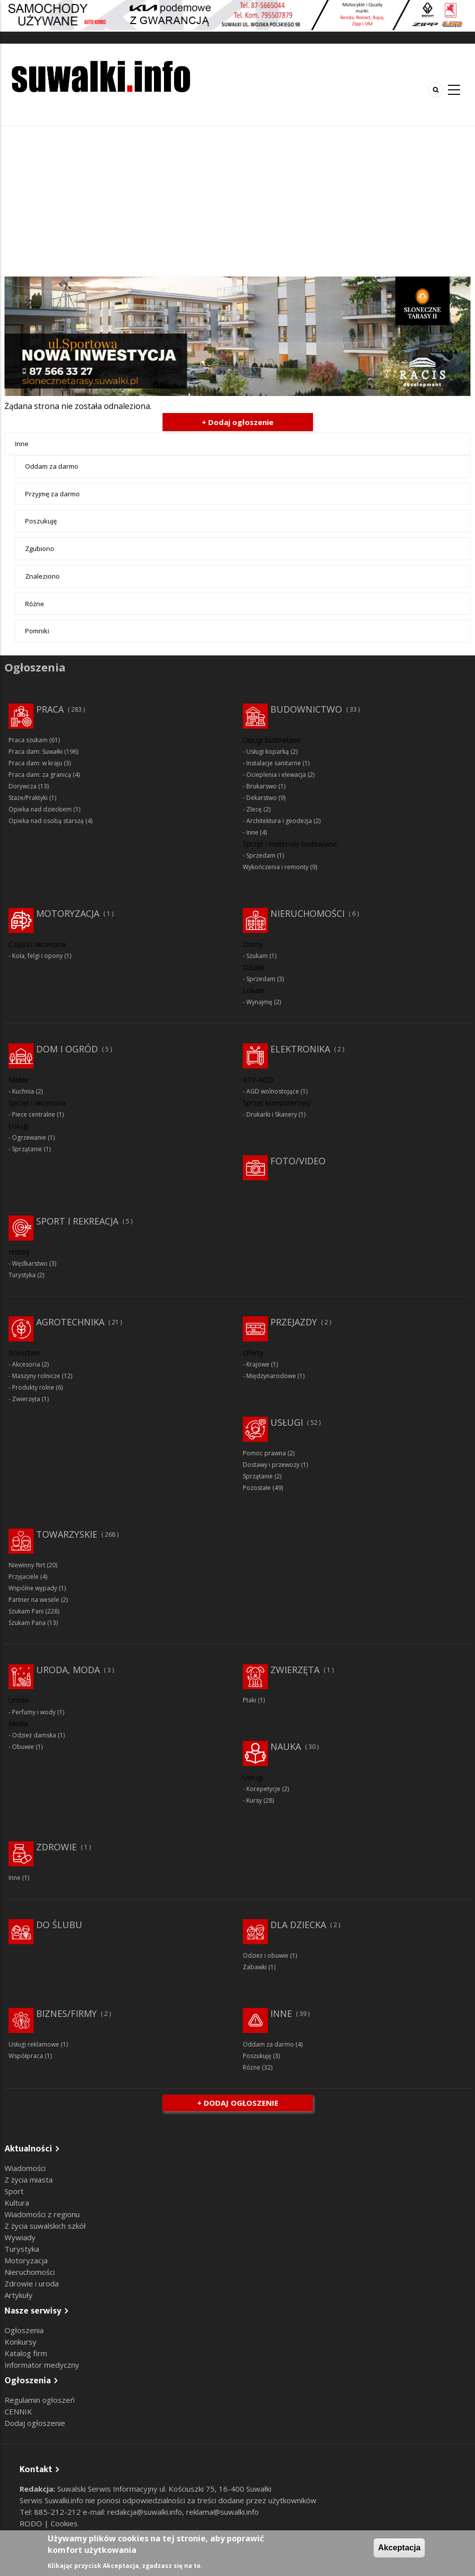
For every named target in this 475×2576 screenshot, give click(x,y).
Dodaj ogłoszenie (35, 2423)
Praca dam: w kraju (35, 763)
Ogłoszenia (24, 2330)
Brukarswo (261, 786)
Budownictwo (306, 709)
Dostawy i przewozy (271, 1464)
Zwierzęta (26, 1399)
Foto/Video (298, 1161)
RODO (32, 2523)
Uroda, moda (68, 1670)
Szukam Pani (26, 1611)
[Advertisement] (237, 201)
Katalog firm (26, 2353)
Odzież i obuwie (265, 1955)
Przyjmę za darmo (52, 493)
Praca (50, 709)
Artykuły (19, 2295)
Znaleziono (42, 576)
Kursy (254, 1800)
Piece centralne (33, 1114)
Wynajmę (259, 1002)
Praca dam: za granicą (40, 774)
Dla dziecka (298, 1925)
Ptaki (249, 1700)
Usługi (286, 1422)
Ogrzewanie (29, 1137)
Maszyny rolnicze (36, 1376)
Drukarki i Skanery (271, 1114)
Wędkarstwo (30, 1263)
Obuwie (23, 1746)
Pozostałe (257, 1487)
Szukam (257, 956)
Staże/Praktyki (28, 797)
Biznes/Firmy (66, 2013)
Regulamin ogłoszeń (40, 2400)
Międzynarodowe (271, 1376)
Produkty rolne (33, 1387)
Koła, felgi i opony (37, 956)
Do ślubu (59, 1925)
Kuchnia (23, 1091)
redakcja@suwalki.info (144, 2512)
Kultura (17, 2203)
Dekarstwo (261, 797)
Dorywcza (23, 786)
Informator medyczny (42, 2365)
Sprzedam (260, 855)
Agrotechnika (70, 1322)
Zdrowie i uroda (32, 2283)
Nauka (285, 1746)
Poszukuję (41, 520)
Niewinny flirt (27, 1565)
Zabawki (255, 1967)
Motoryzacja (67, 913)
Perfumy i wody (34, 1712)
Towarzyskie (66, 1534)
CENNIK (18, 2411)
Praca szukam (28, 740)
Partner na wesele (34, 1599)
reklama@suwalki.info (222, 2512)
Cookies (64, 2523)
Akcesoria (26, 1364)
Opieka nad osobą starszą (46, 821)
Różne (34, 603)
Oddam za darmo (51, 466)
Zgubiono (39, 548)
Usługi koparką (267, 751)
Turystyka (22, 1275)
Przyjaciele (24, 1576)
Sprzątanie (27, 1149)
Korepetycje (263, 1789)
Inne (22, 443)
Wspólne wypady (33, 1588)
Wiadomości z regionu (42, 2214)
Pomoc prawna (264, 1453)
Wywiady (20, 2237)
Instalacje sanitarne (273, 763)
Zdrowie (56, 1847)
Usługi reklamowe (34, 2044)
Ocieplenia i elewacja (276, 774)
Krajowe (257, 1364)
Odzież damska (34, 1735)
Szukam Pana (27, 1622)
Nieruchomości (307, 913)
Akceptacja (399, 2547)
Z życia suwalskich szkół (45, 2226)
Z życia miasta (29, 2180)
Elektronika (300, 1049)
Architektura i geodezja (279, 821)
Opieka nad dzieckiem (40, 809)
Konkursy (21, 2342)
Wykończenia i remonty (275, 867)
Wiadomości (25, 2168)
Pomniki (37, 630)
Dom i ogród (67, 1049)
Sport (14, 2191)
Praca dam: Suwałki (36, 751)
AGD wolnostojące (272, 1091)
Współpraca (26, 2056)
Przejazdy (293, 1322)
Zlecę (254, 809)
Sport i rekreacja (77, 1221)
